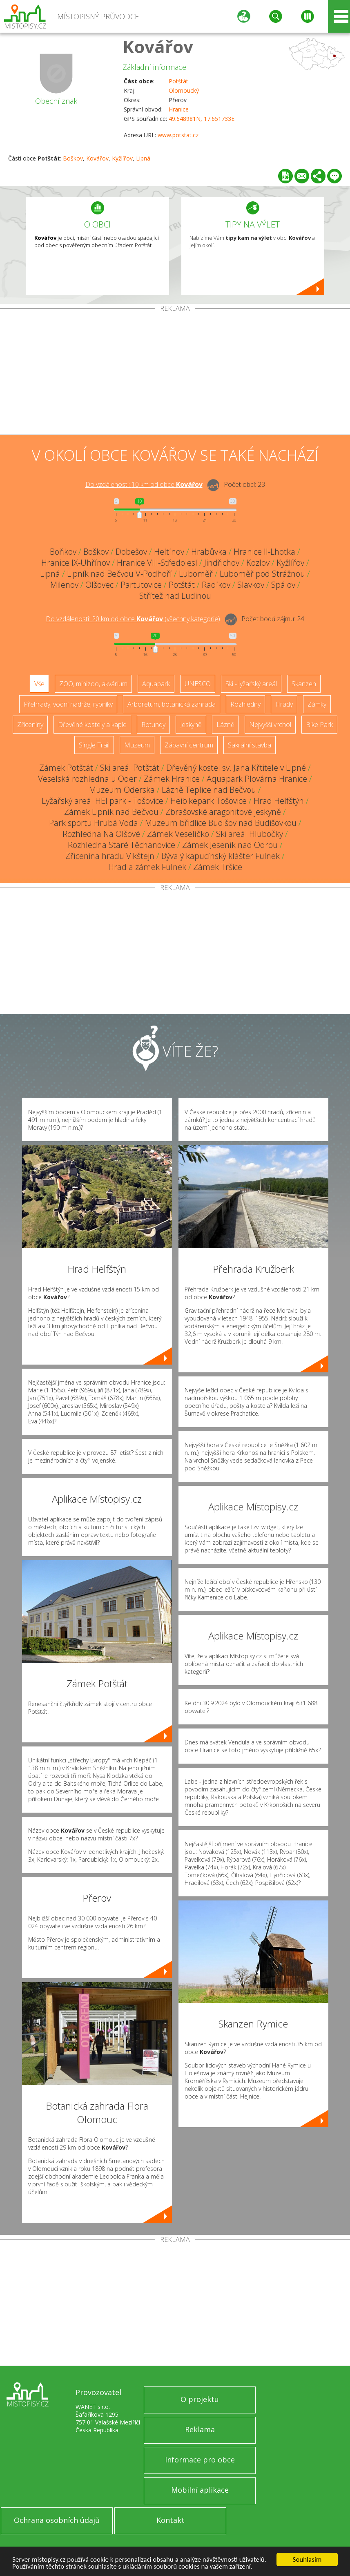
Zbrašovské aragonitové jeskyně (223, 811)
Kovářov (158, 46)
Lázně (225, 724)
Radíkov (216, 584)
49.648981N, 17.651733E (201, 119)
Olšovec (99, 584)
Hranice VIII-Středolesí (157, 562)
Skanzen (304, 683)
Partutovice (141, 584)
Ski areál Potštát (129, 767)
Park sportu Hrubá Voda (93, 822)
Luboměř (196, 573)
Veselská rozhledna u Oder (87, 778)
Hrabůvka (209, 551)
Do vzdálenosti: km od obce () (133, 618)
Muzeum (137, 744)
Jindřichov (221, 562)
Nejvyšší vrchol (270, 724)
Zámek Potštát (66, 767)
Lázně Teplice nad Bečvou (209, 789)
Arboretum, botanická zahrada (171, 704)
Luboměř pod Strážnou (262, 573)
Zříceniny (30, 724)
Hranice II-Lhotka (264, 551)
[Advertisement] (175, 373)
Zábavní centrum (189, 744)
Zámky (317, 704)
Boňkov (63, 551)
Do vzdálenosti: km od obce (144, 484)
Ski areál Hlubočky (249, 833)
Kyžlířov (122, 158)
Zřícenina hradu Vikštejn (109, 855)
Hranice (179, 109)
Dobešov (131, 551)
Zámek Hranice (172, 778)
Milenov (64, 584)
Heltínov (169, 551)
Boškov (73, 158)
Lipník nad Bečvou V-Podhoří (119, 573)
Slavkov (250, 584)
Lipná (143, 158)
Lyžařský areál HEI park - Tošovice (102, 800)
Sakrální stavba (249, 744)
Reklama (200, 2429)
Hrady (284, 704)
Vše (39, 683)
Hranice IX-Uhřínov (75, 562)
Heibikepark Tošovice (208, 800)
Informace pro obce (200, 2459)
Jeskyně (191, 724)
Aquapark (156, 683)
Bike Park (319, 724)
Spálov (283, 584)
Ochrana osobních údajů (57, 2520)
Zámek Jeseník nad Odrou (230, 844)
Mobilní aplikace (200, 2490)
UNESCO (198, 683)
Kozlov (258, 562)
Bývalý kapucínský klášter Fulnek (220, 855)
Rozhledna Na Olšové (101, 833)
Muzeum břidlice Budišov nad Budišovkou (220, 822)
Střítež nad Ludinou (175, 595)
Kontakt (170, 2520)
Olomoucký (184, 90)
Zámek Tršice (217, 866)
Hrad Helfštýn (279, 800)
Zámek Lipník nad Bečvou (111, 811)
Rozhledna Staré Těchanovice (121, 844)
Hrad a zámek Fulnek (147, 866)
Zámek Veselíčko (178, 833)
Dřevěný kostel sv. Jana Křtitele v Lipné (236, 767)
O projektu (200, 2399)
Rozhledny (245, 704)
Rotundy (153, 724)
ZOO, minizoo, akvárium (93, 683)
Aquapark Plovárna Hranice (257, 778)
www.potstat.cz (178, 135)
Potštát (178, 81)
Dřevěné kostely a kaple (92, 724)
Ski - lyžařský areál (251, 683)
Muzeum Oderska (122, 789)
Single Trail (94, 744)
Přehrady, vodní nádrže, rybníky (68, 704)
